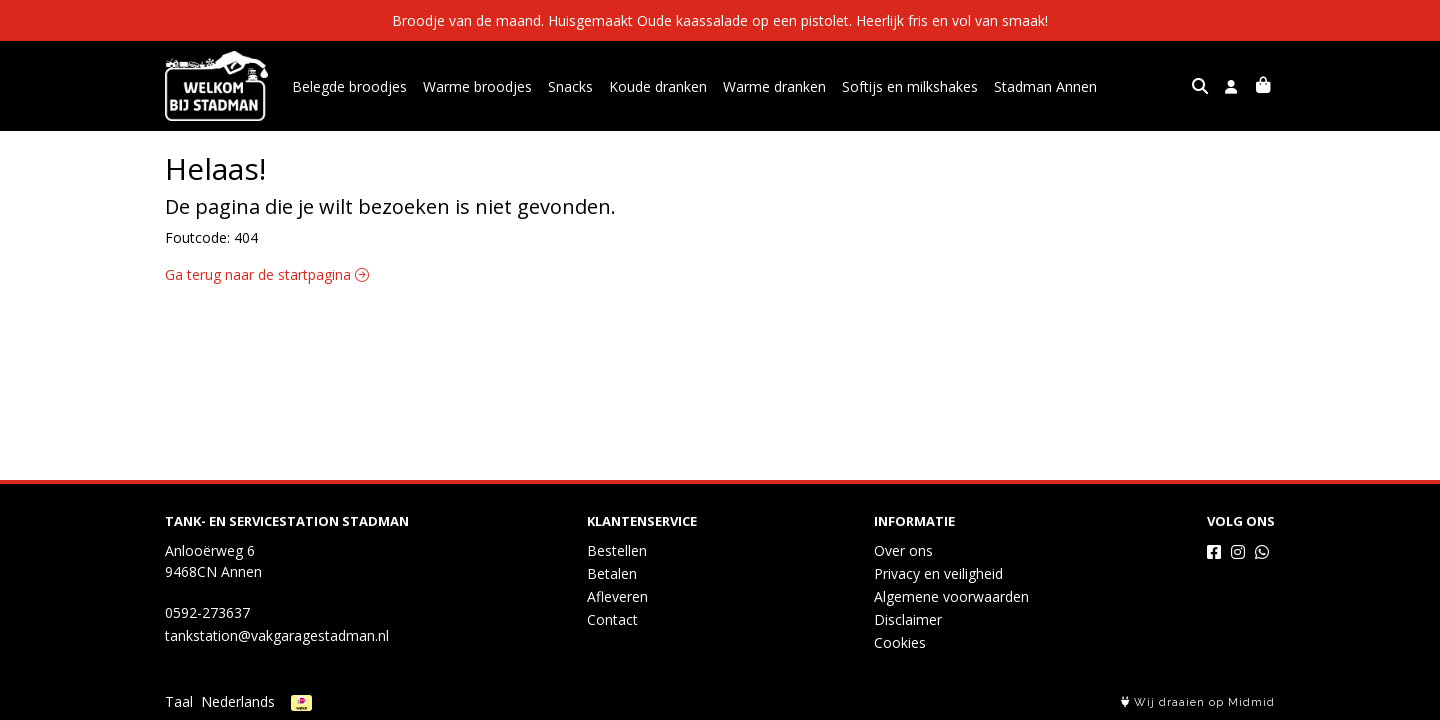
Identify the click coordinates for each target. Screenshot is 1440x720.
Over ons (903, 550)
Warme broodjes (477, 86)
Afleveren (617, 596)
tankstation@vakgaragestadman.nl (277, 635)
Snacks (570, 86)
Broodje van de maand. (470, 20)
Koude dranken (658, 86)
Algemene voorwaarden (951, 596)
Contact (612, 619)
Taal (179, 701)
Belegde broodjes (349, 86)
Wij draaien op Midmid (1198, 702)
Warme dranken (774, 86)
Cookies (900, 642)
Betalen (612, 573)
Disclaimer (908, 619)
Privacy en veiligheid (938, 573)
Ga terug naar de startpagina (267, 274)
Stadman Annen (1045, 86)
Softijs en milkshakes (910, 86)
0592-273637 (207, 612)
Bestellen (617, 550)
